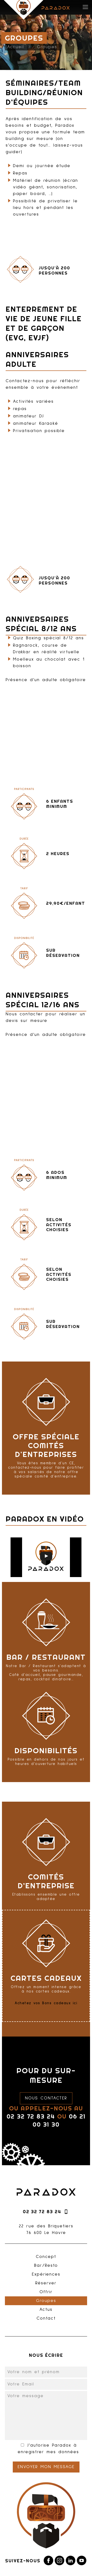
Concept (46, 2254)
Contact (46, 2316)
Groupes (47, 47)
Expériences (46, 2272)
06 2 (76, 2082)
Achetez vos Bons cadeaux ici (46, 1969)
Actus (46, 2307)
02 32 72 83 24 (31, 2082)
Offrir (46, 2290)
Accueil (15, 47)
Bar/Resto (46, 2263)
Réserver (46, 2281)
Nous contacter (46, 2064)
